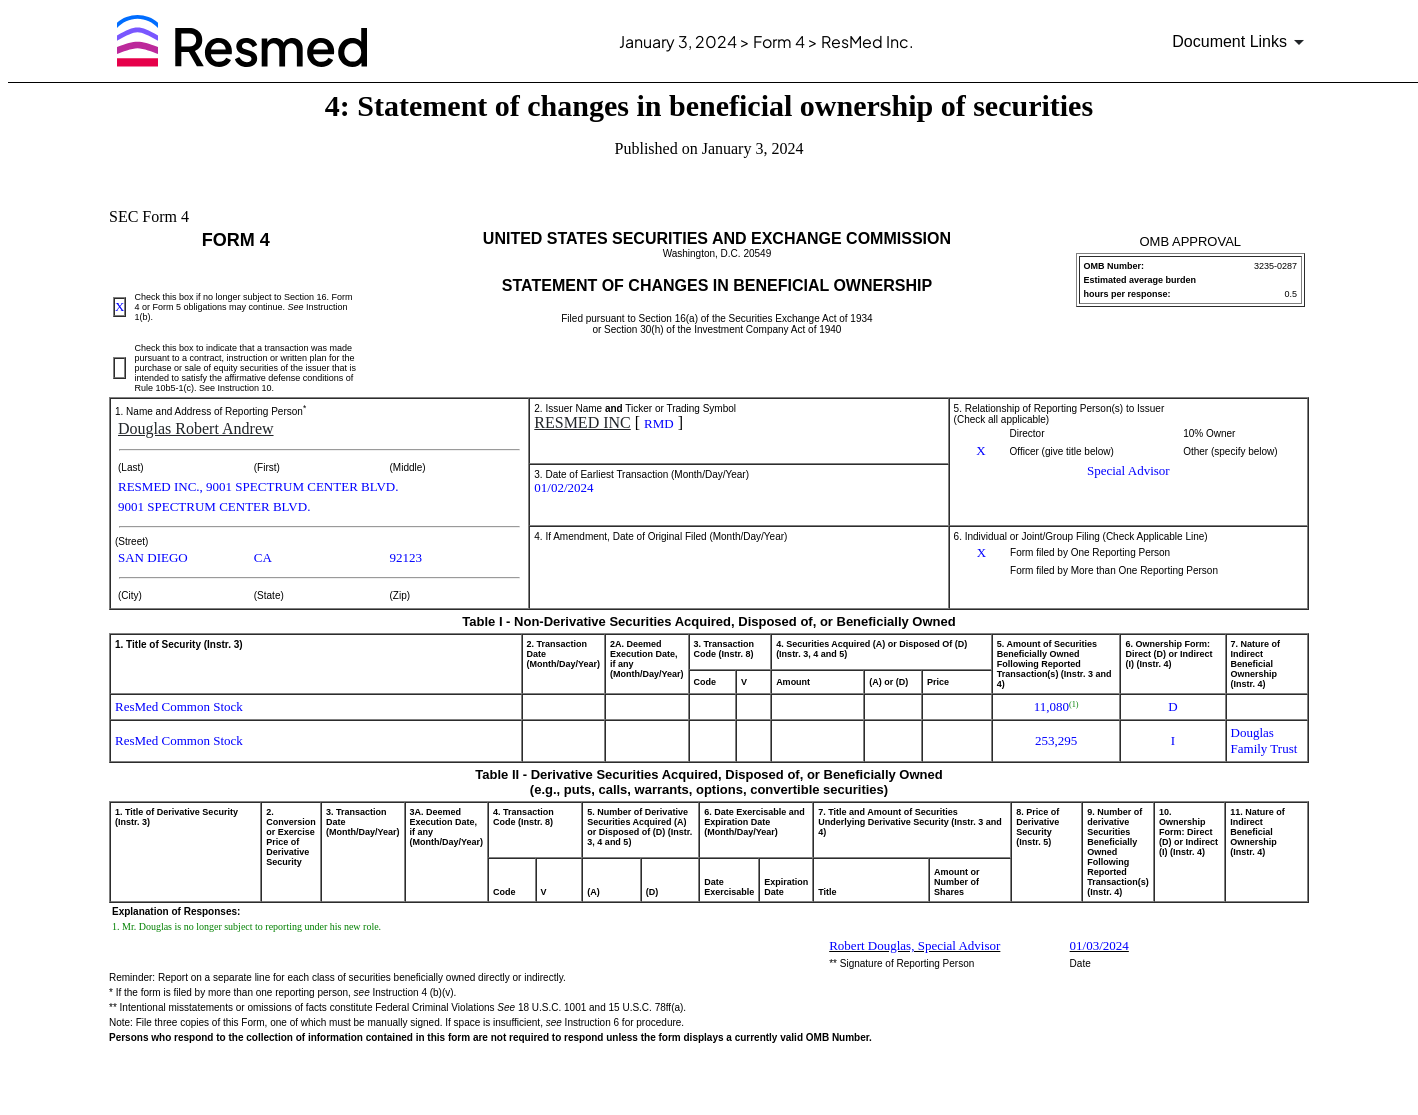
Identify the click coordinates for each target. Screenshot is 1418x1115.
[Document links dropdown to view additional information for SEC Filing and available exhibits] (1241, 42)
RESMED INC (582, 422)
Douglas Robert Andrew (196, 428)
